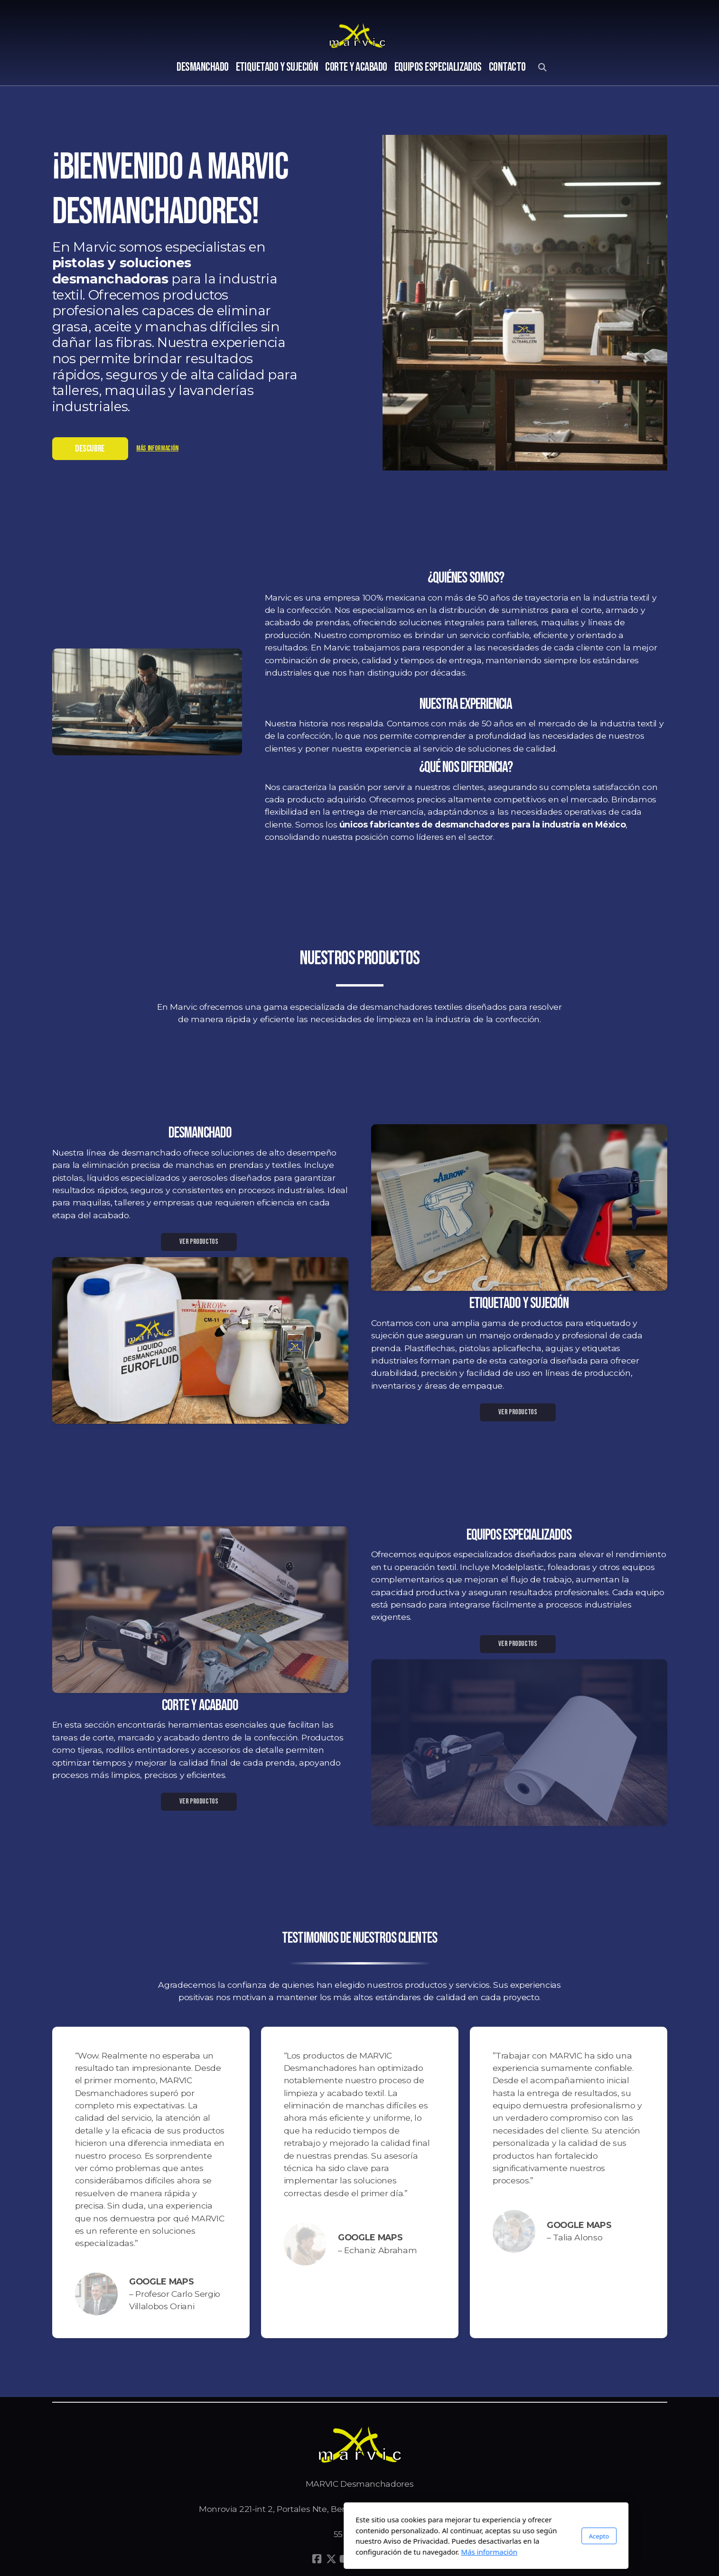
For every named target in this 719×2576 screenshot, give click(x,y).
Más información (157, 448)
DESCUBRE (90, 448)
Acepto (472, 2536)
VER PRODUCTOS (198, 1241)
